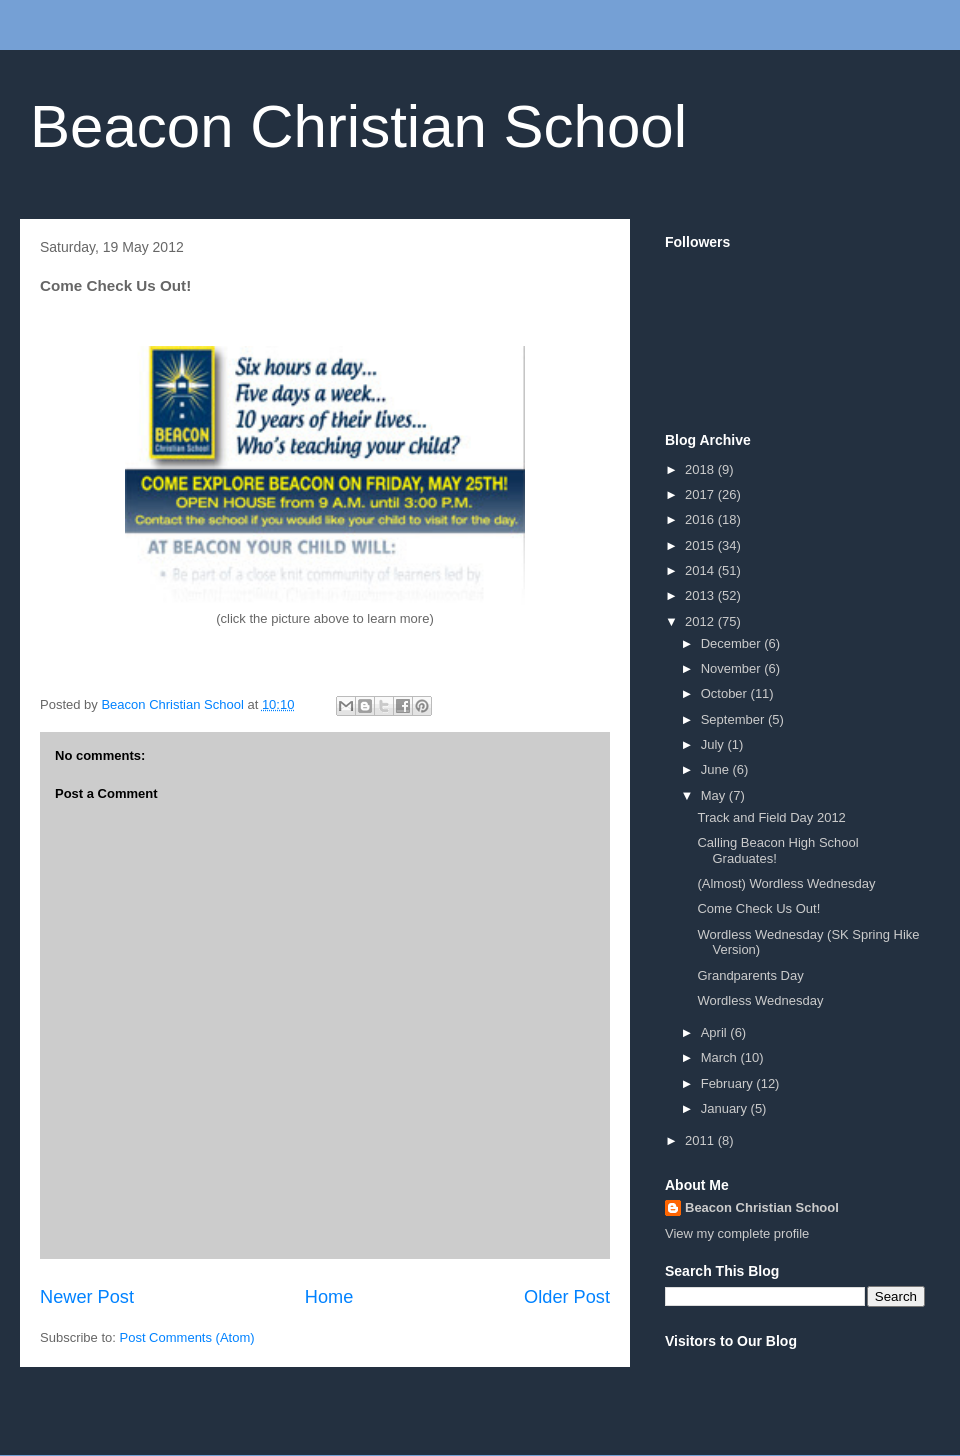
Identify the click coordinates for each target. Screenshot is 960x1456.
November (733, 668)
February (729, 1083)
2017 (701, 494)
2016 (701, 519)
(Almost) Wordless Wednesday (786, 883)
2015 (701, 545)
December (733, 643)
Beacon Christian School (358, 126)
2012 (701, 621)
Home (329, 1297)
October (726, 693)
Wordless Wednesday (760, 1000)
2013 (701, 595)
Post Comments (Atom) (187, 1337)
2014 (701, 570)
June (717, 769)
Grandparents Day (750, 975)
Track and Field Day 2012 (771, 817)
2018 (701, 469)
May (715, 795)
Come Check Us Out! (758, 908)
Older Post (567, 1297)
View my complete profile (737, 1233)
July (714, 744)
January (726, 1108)
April (716, 1032)
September (734, 719)
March (721, 1057)
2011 (701, 1140)
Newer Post (87, 1297)
